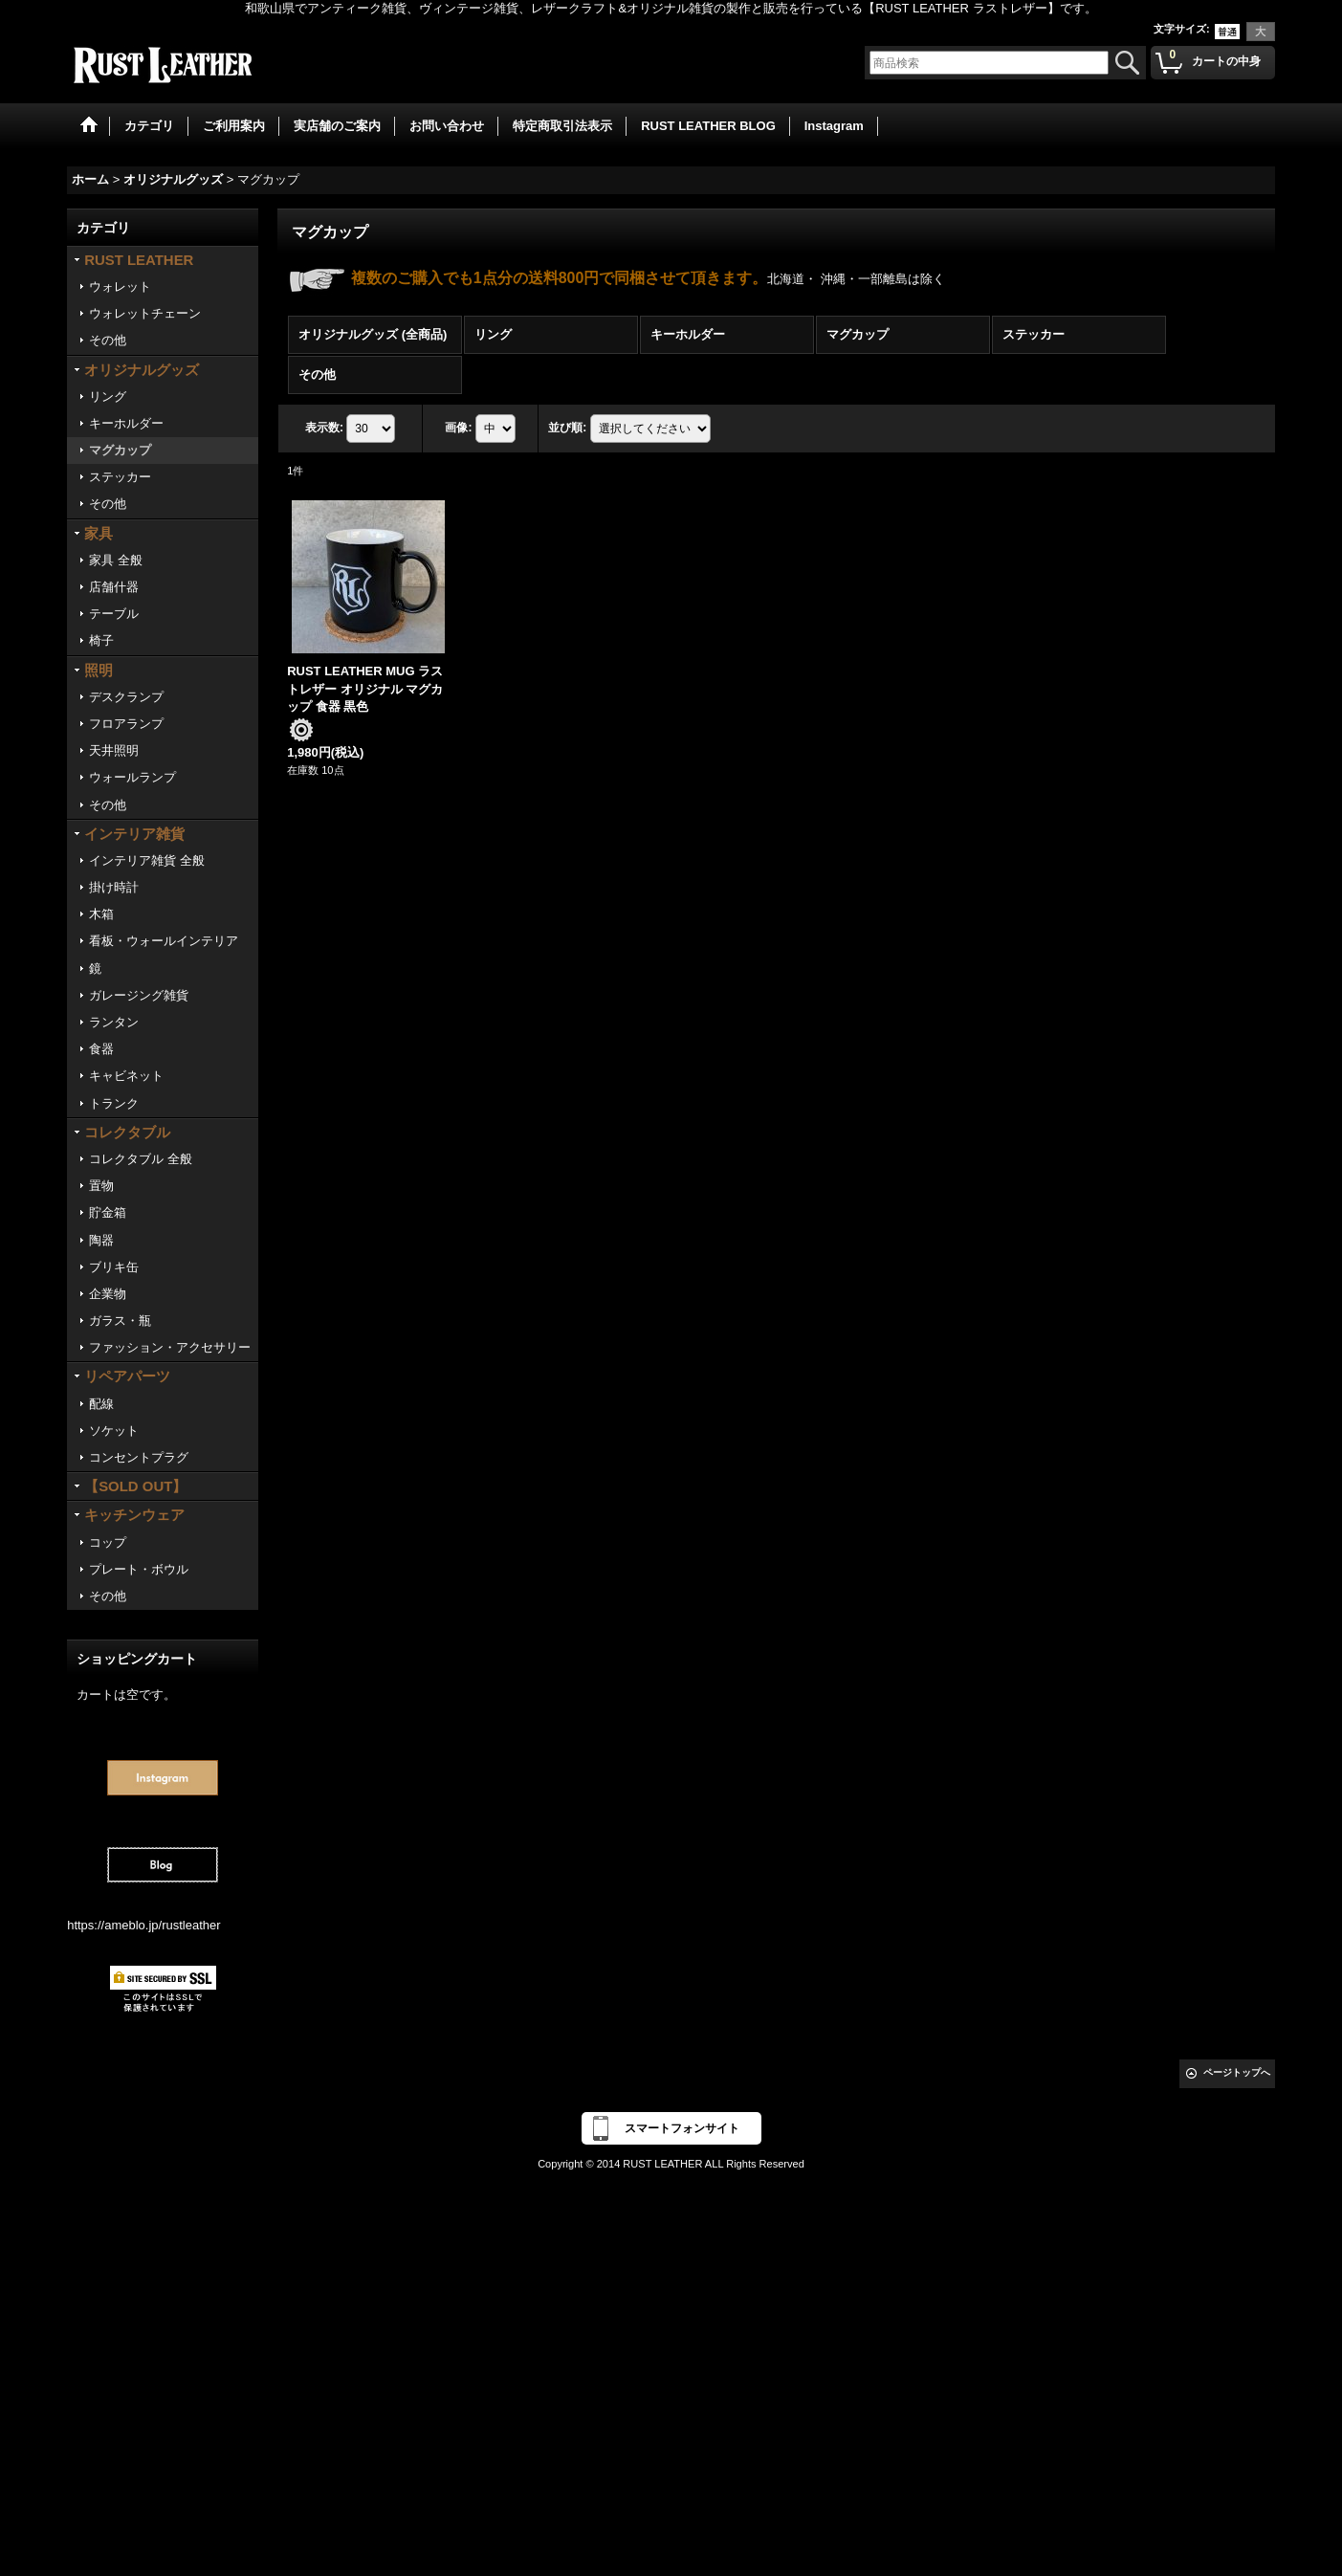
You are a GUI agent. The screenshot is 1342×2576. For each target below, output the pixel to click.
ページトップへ (1236, 2072)
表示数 (324, 427)
